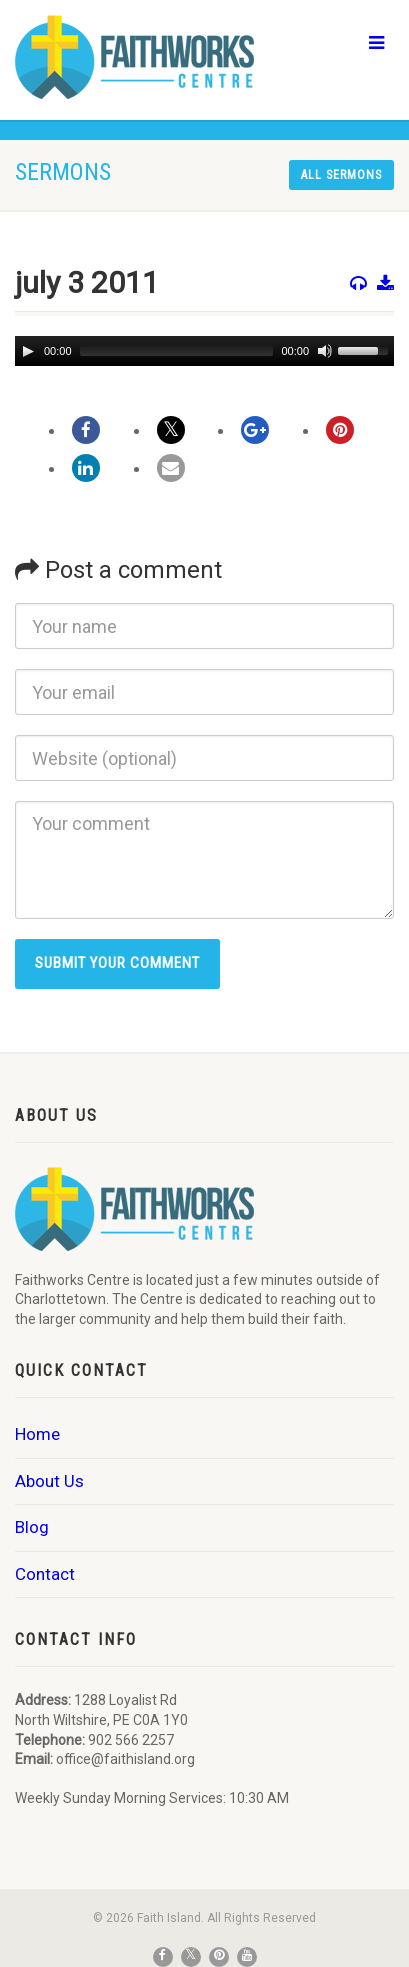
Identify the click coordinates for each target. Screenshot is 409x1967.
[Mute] (325, 351)
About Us (49, 1481)
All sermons (341, 175)
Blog (32, 1527)
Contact (45, 1574)
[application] (204, 351)
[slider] (177, 351)
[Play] (28, 351)
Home (37, 1434)
